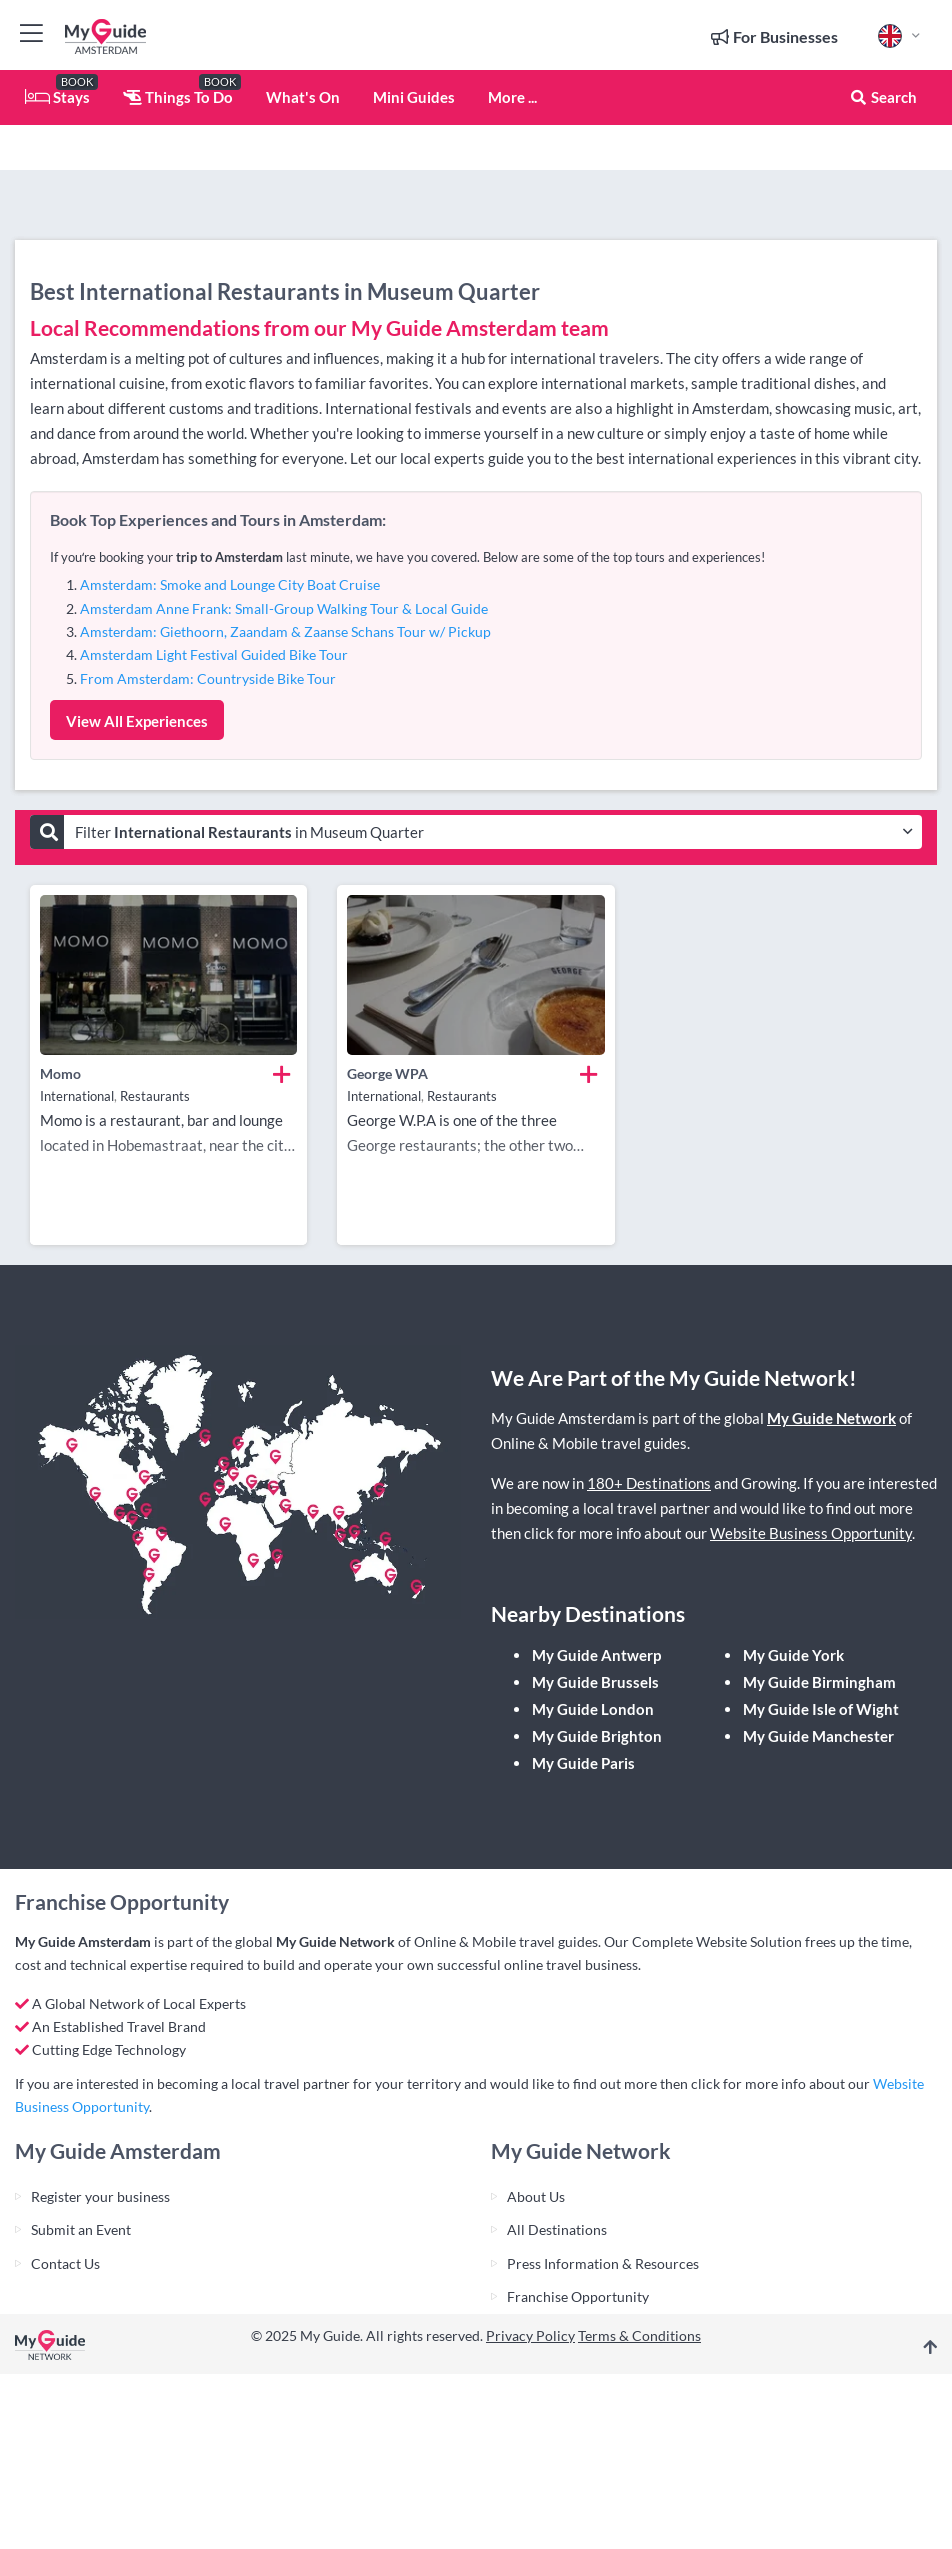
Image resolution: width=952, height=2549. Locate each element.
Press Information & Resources (603, 2263)
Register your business (100, 2196)
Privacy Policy (530, 2335)
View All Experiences (137, 721)
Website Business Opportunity (811, 1533)
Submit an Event (81, 2229)
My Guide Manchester (818, 1736)
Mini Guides (414, 97)
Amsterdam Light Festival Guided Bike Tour (214, 654)
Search (883, 97)
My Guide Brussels (595, 1682)
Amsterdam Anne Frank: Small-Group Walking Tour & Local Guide (284, 608)
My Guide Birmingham (819, 1682)
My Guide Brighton (597, 1736)
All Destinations (557, 2229)
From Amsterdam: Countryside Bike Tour (208, 678)
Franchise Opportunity (578, 2296)
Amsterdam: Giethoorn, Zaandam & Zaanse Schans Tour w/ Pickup (285, 631)
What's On (303, 97)
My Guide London (593, 1709)
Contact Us (65, 2263)
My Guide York (793, 1655)
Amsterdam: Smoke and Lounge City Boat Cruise (230, 584)
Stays (57, 97)
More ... (512, 97)
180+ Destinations (649, 1483)
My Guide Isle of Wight (821, 1709)
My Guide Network (831, 1418)
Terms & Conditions (639, 2335)
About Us (536, 2196)
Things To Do (178, 97)
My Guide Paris (583, 1763)
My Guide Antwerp (596, 1655)
